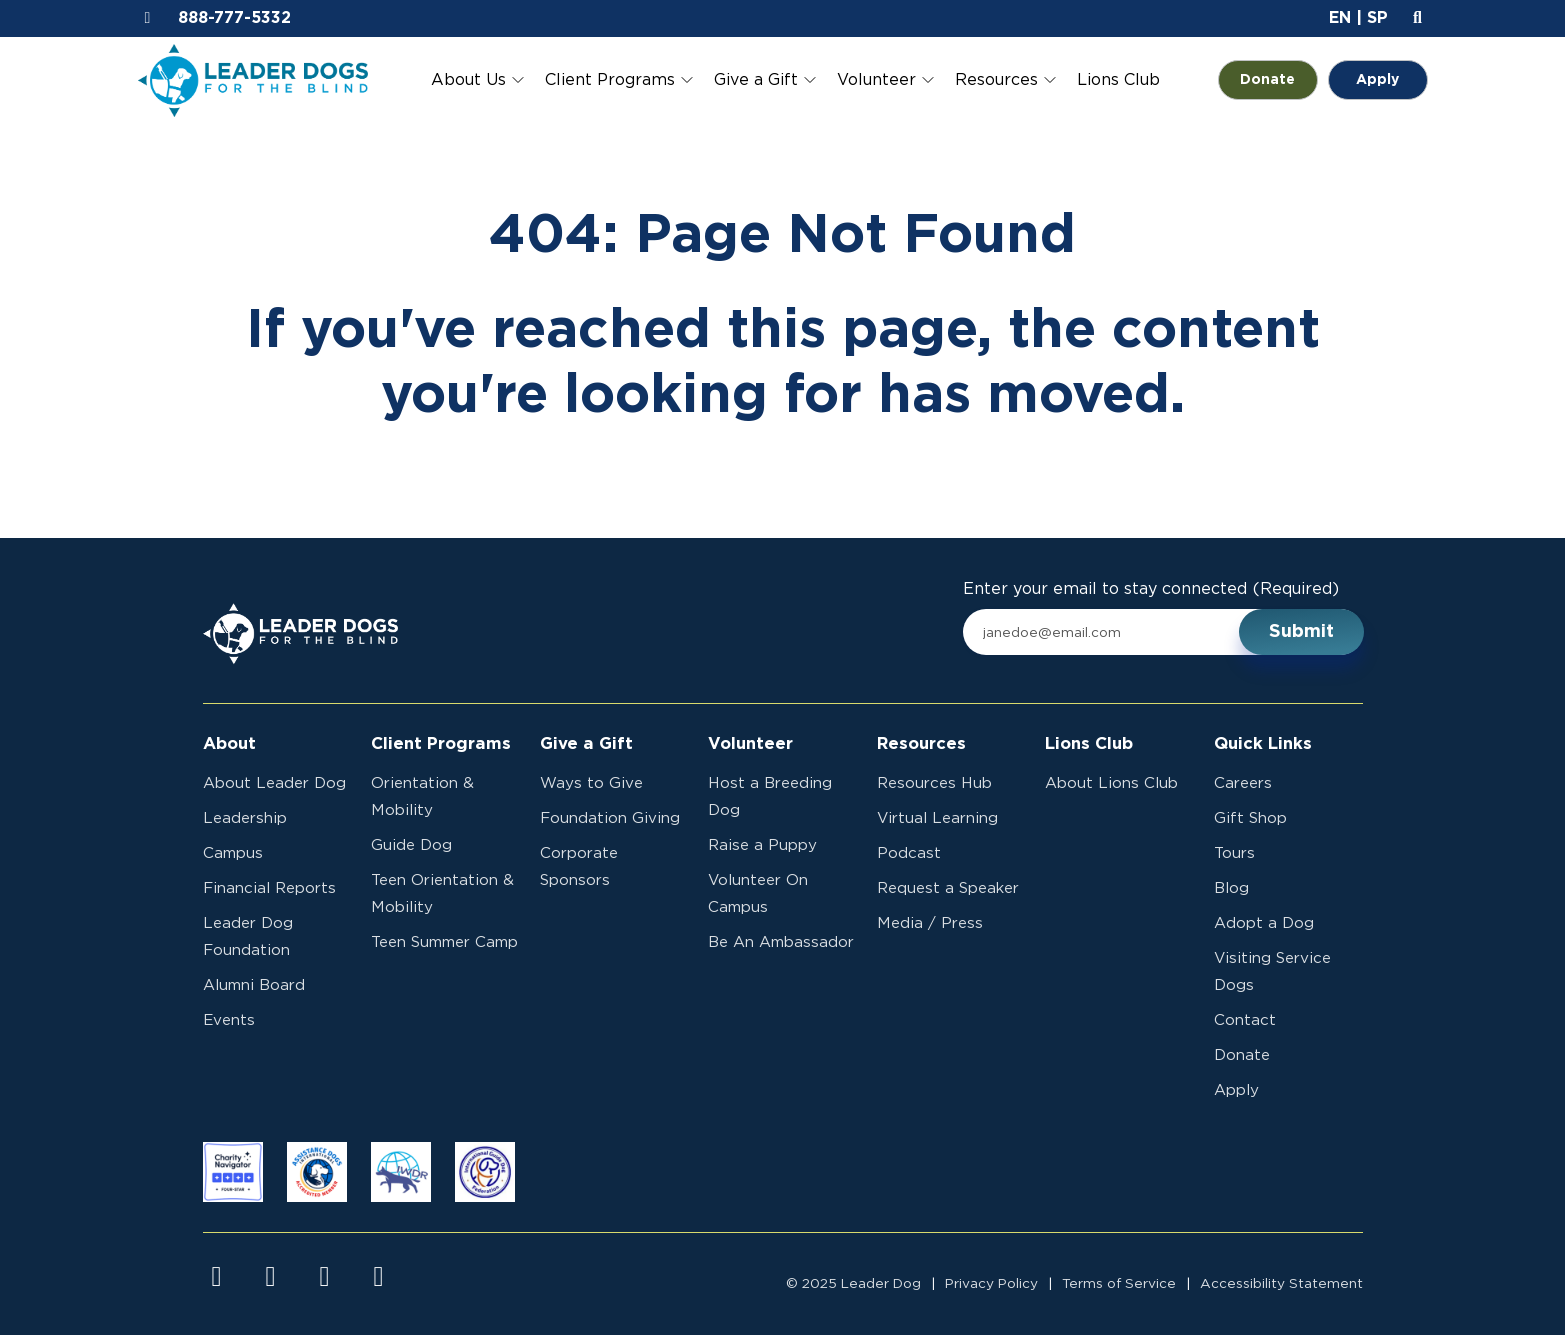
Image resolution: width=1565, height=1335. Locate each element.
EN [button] (1340, 18)
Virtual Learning (937, 818)
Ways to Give (591, 783)
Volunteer (876, 80)
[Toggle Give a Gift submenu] (810, 80)
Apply (1377, 80)
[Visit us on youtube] (325, 1277)
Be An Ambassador (781, 942)
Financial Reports (269, 888)
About (229, 744)
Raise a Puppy (762, 845)
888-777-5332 (234, 18)
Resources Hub (934, 783)
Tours (1234, 853)
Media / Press (930, 923)
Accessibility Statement (1281, 1284)
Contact (1245, 1020)
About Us (468, 80)
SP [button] (1377, 18)
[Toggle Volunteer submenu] (928, 80)
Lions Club (1118, 80)
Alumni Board (254, 985)
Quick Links (1263, 744)
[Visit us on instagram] (271, 1277)
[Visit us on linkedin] (379, 1277)
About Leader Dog (274, 783)
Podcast (909, 853)
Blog (1231, 888)
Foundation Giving (610, 818)
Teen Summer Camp (444, 942)
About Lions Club (1111, 783)
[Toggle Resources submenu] (1050, 80)
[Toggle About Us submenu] (518, 80)
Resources (996, 80)
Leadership (245, 818)
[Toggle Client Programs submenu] (687, 80)
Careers (1243, 783)
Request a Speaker (948, 888)
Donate (1279, 80)
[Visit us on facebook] (217, 1277)
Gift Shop (1250, 818)
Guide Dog (411, 845)
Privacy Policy (991, 1284)
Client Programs (610, 80)
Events (229, 1020)
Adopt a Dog (1264, 923)
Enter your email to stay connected (1151, 589)
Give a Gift (756, 80)
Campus (233, 853)
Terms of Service (1119, 1284)
